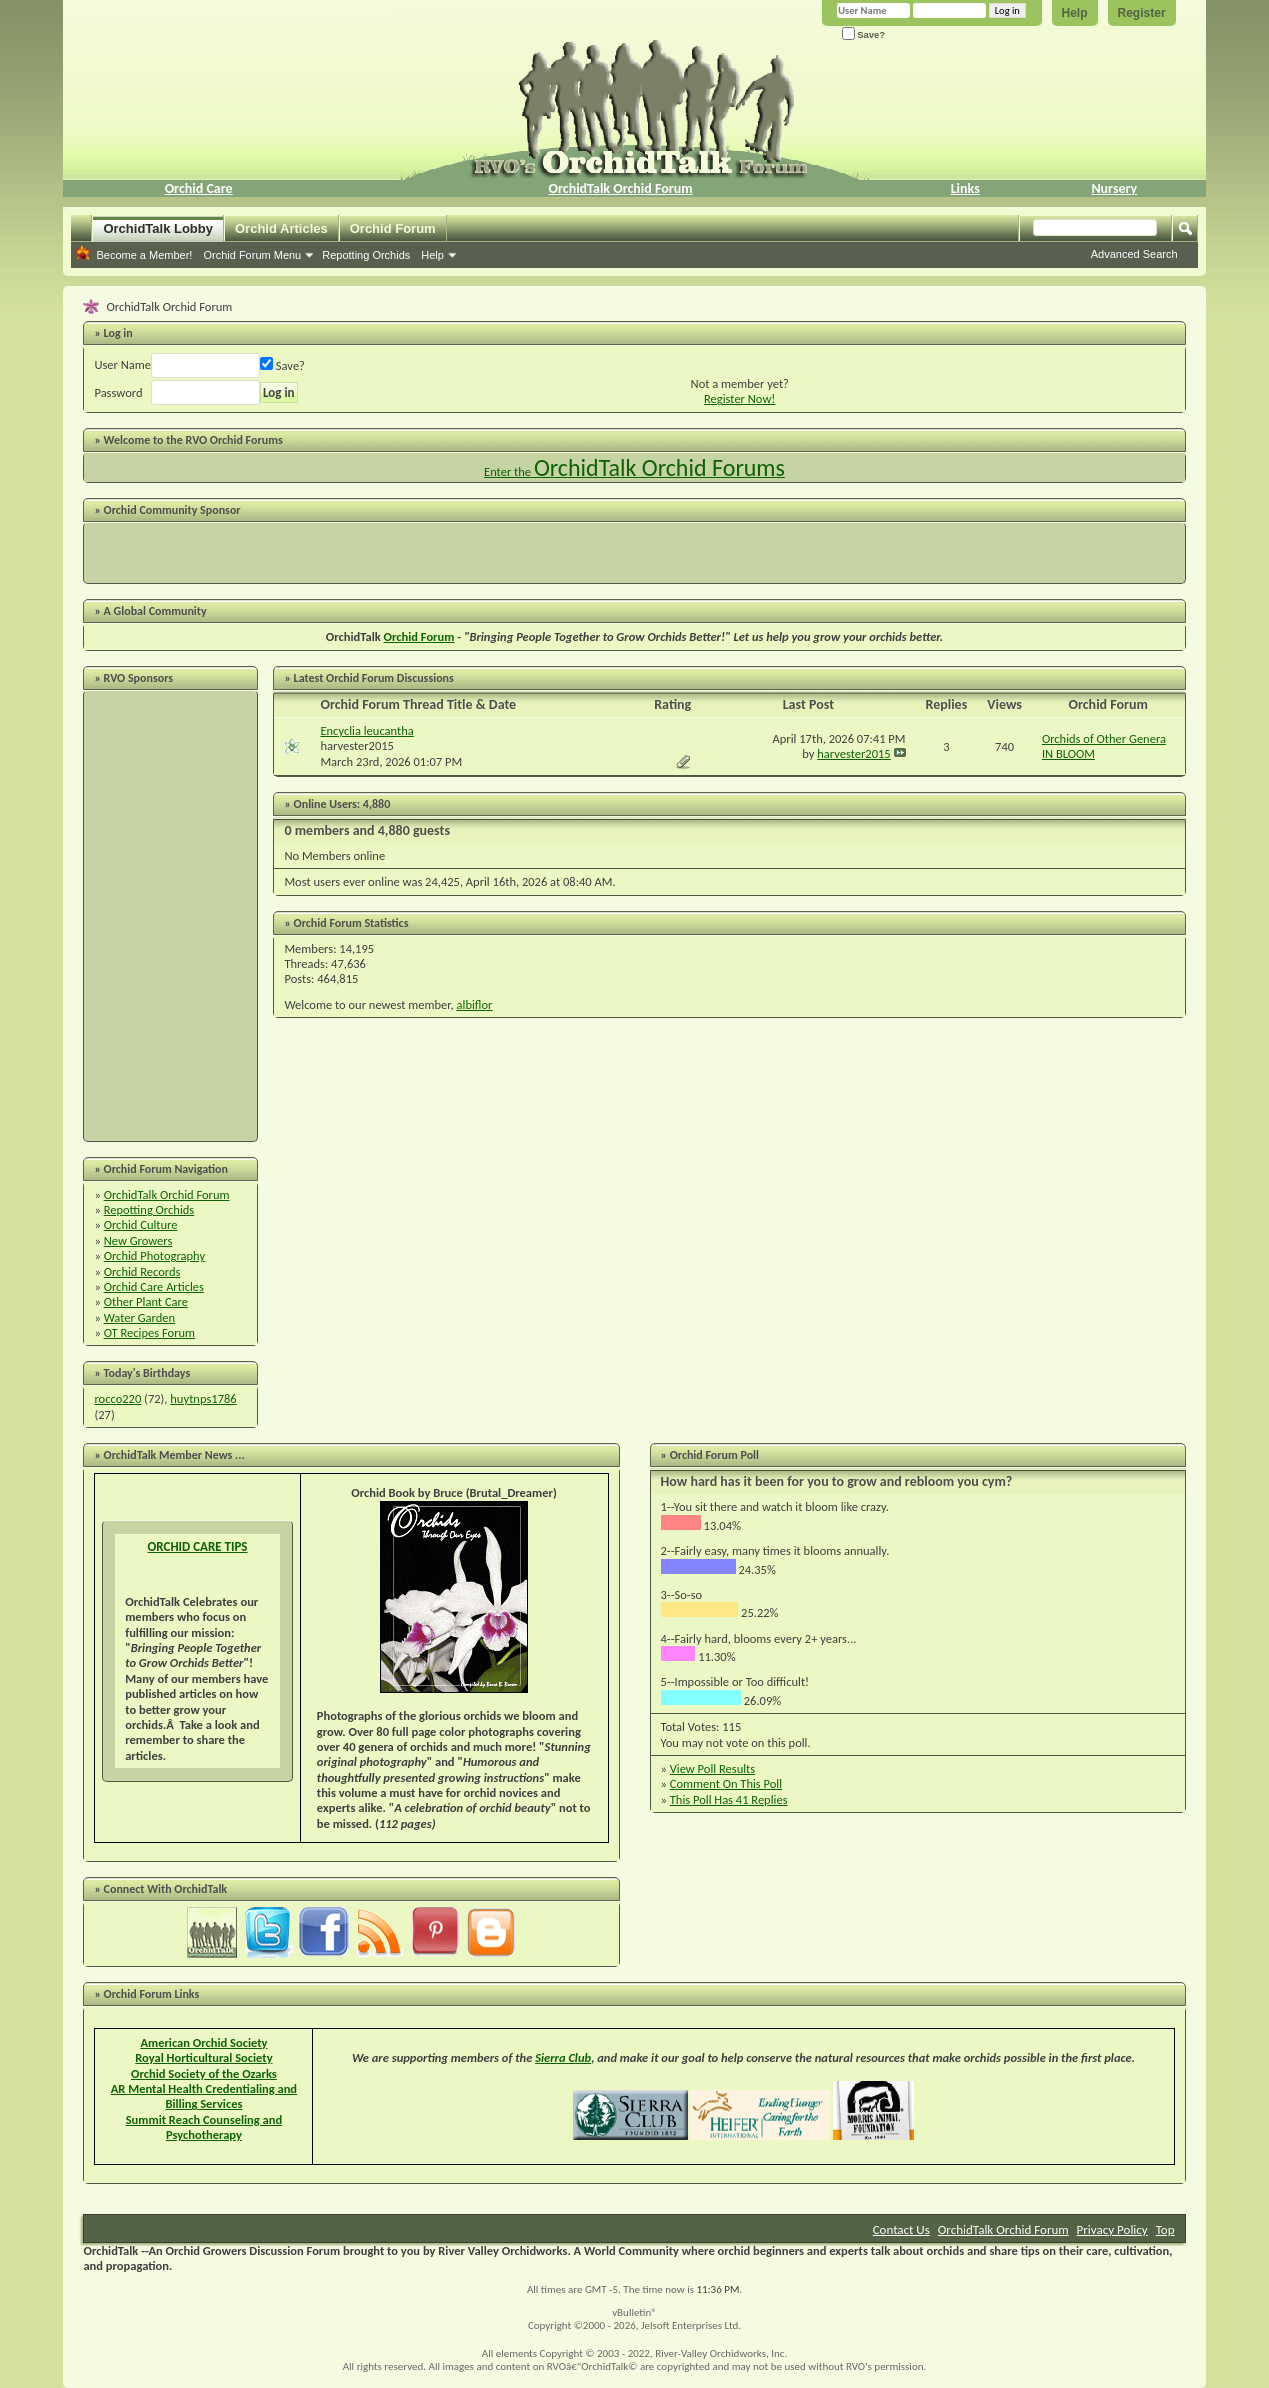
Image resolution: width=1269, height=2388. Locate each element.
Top (1165, 2229)
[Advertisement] (635, 553)
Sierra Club (563, 2057)
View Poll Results (712, 1768)
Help (1075, 13)
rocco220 (117, 1398)
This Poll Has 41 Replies (729, 1799)
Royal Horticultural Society (203, 2057)
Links (965, 188)
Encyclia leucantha (366, 730)
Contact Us (901, 2229)
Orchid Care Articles (154, 1286)
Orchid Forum (393, 228)
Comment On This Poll (726, 1783)
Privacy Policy (1112, 2229)
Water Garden (139, 1317)
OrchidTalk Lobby (158, 228)
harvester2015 (357, 745)
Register (1142, 13)
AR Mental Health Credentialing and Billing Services (204, 2096)
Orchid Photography (154, 1255)
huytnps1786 (203, 1398)
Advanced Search (1134, 254)
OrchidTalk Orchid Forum (621, 188)
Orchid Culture (141, 1224)
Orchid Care (199, 188)
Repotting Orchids (366, 255)
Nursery (1114, 188)
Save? (864, 34)
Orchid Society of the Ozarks (204, 2073)
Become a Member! (144, 255)
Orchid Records (142, 1271)
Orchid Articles (281, 228)
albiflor (475, 1004)
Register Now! (739, 398)
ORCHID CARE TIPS (197, 1546)
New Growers (138, 1240)
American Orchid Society (203, 2042)
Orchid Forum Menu (252, 255)
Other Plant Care (146, 1301)
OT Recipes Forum (149, 1332)
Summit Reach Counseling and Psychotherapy (204, 2127)
